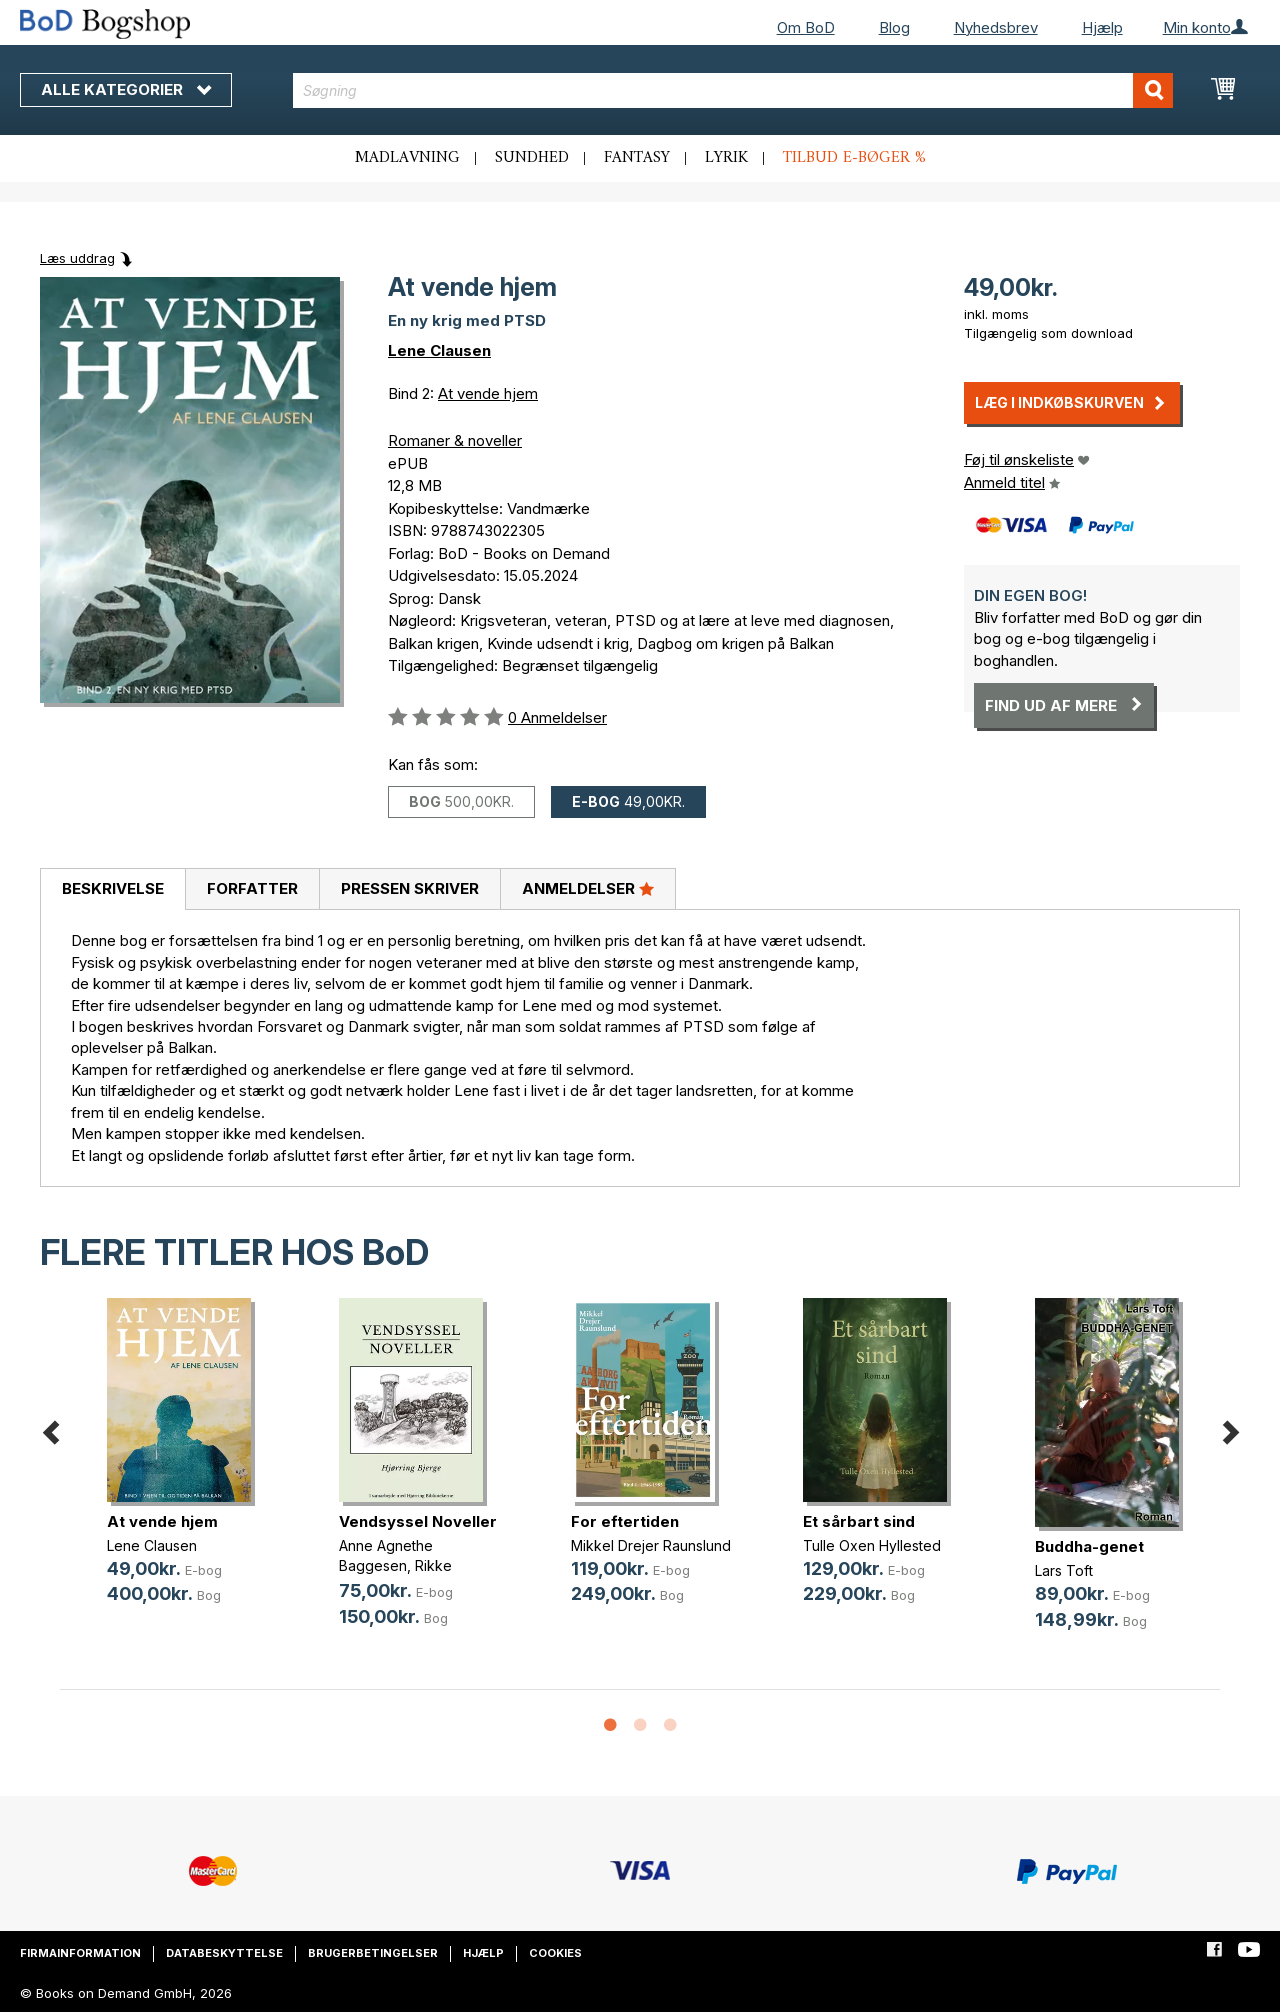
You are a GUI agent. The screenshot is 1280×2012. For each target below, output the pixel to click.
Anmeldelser (588, 888)
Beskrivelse (113, 888)
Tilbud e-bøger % (854, 158)
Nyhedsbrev (996, 27)
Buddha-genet (1089, 1546)
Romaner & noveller (455, 440)
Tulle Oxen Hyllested (872, 1545)
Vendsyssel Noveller (418, 1521)
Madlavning (407, 158)
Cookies (555, 1953)
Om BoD (806, 27)
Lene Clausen (439, 350)
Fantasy (637, 158)
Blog (894, 27)
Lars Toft (1064, 1570)
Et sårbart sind (859, 1521)
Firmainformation (80, 1953)
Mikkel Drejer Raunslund (651, 1545)
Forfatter (252, 888)
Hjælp (1102, 27)
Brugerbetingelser (373, 1953)
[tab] (112, 890)
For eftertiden (625, 1521)
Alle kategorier (126, 89)
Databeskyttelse (224, 1953)
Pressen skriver (410, 888)
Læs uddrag (77, 258)
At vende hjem (488, 393)
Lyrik (726, 158)
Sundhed (532, 158)
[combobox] (733, 90)
